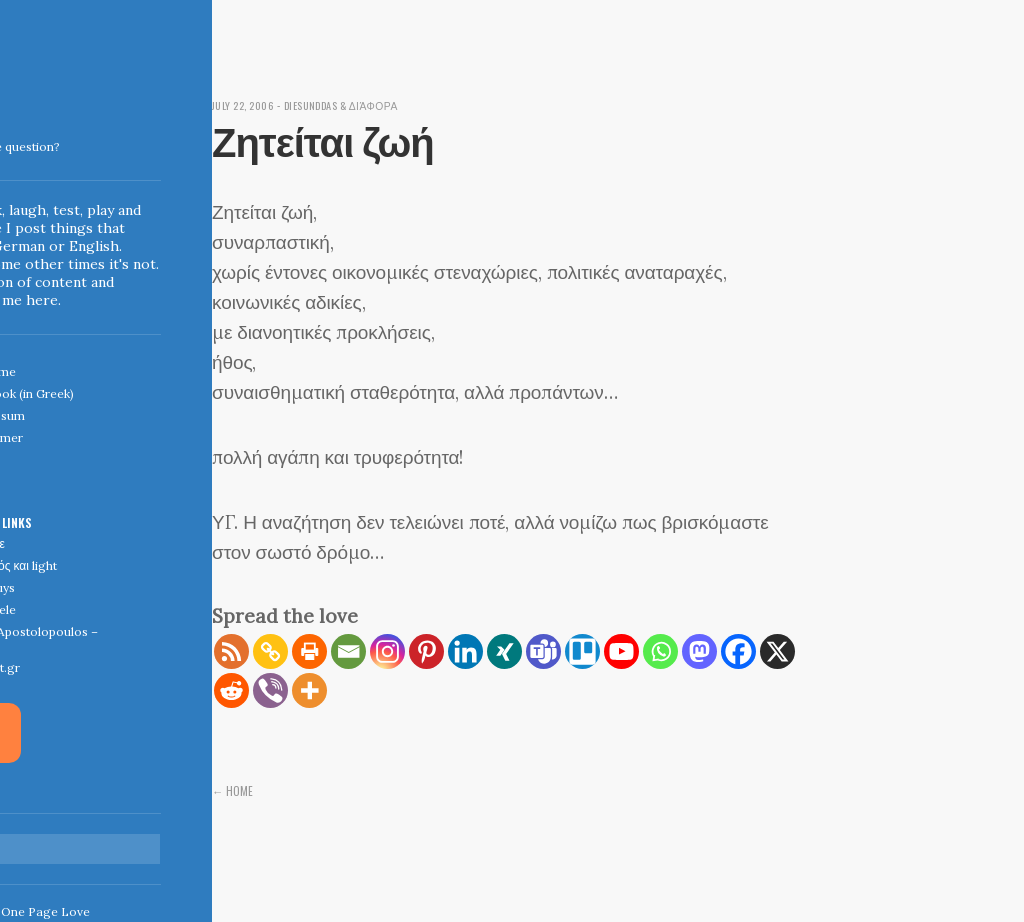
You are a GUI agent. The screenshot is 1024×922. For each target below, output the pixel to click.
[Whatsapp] (660, 651)
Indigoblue (13, 141)
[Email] (348, 651)
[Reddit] (231, 690)
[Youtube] (621, 651)
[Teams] (543, 651)
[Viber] (270, 690)
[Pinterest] (426, 651)
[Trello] (582, 651)
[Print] (309, 651)
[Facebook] (738, 651)
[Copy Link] (270, 651)
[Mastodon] (699, 651)
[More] (309, 690)
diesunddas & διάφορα (353, 105)
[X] (777, 651)
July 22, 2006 (246, 105)
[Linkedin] (465, 651)
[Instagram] (387, 651)
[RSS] (231, 651)
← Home (233, 790)
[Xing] (504, 651)
